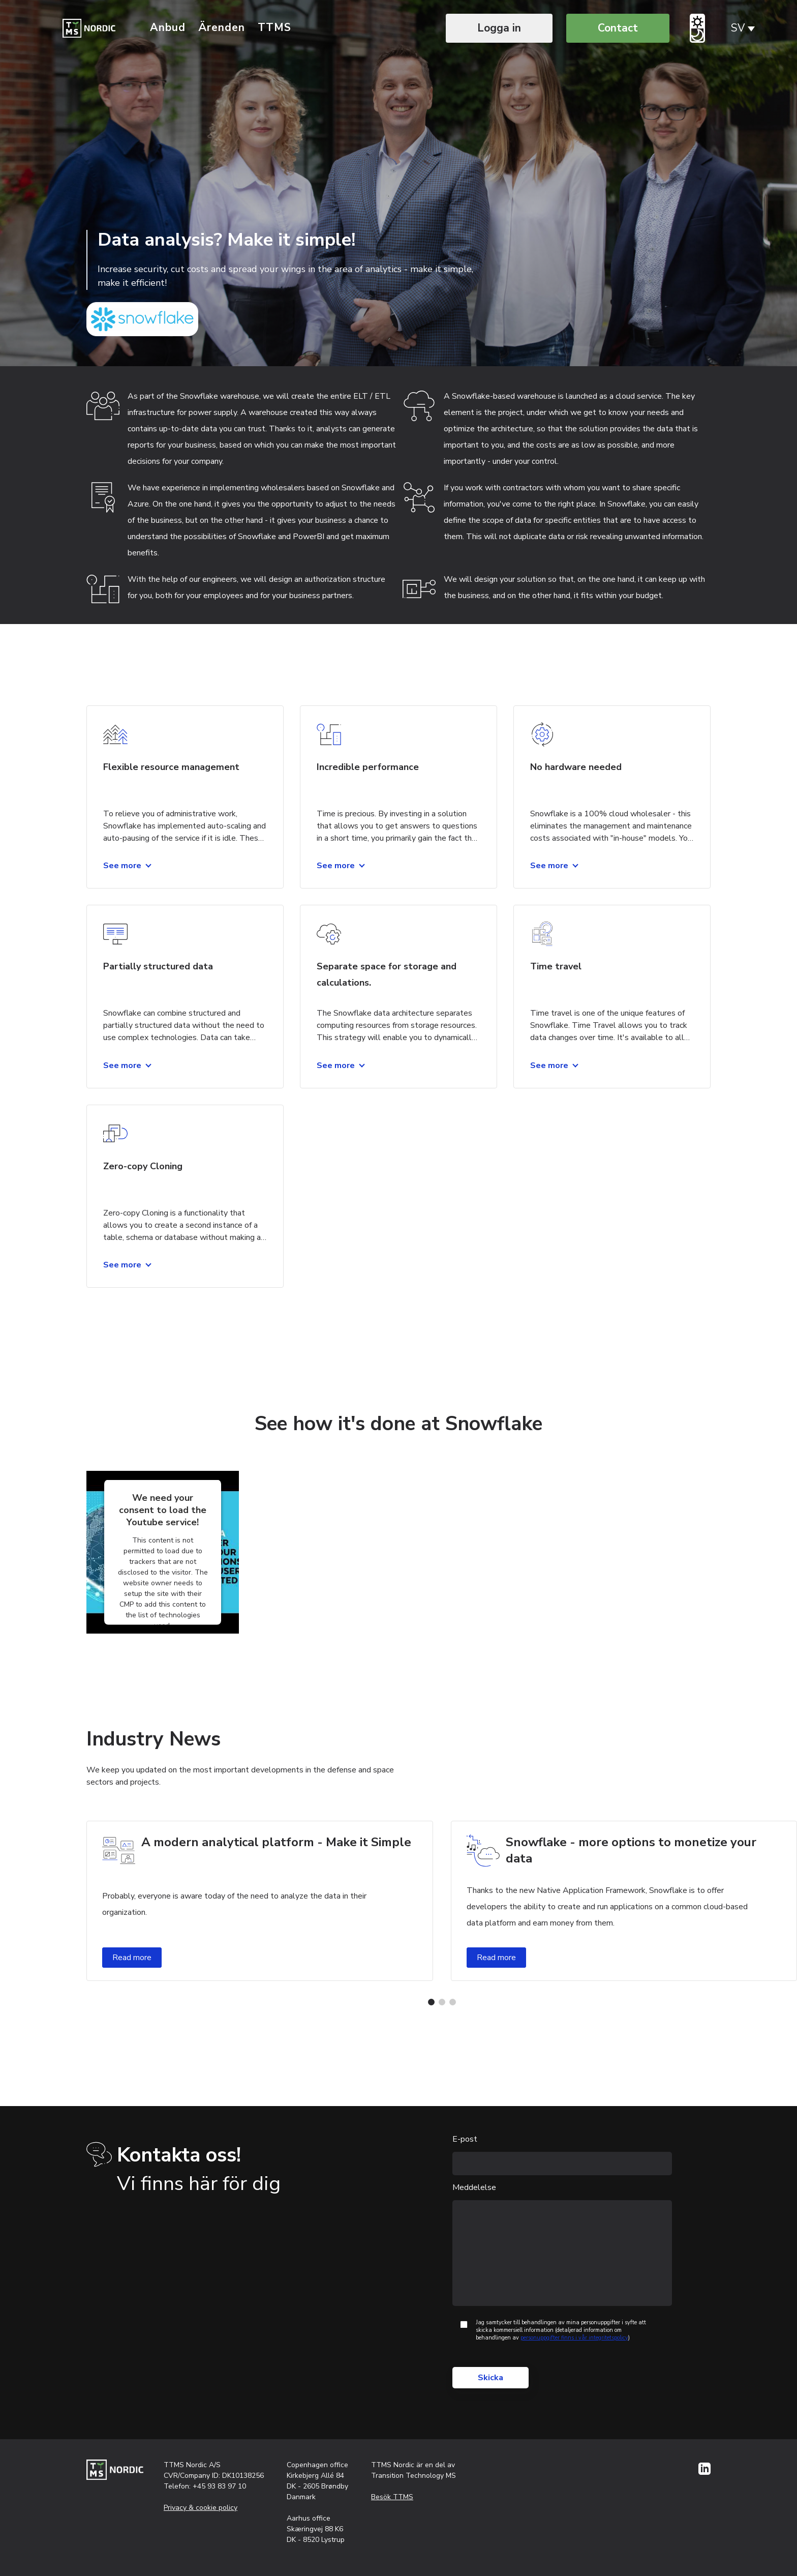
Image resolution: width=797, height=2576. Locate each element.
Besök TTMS (392, 2497)
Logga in (499, 28)
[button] (431, 2002)
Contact (618, 28)
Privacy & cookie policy (200, 2507)
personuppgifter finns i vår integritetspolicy (574, 2338)
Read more (131, 1957)
